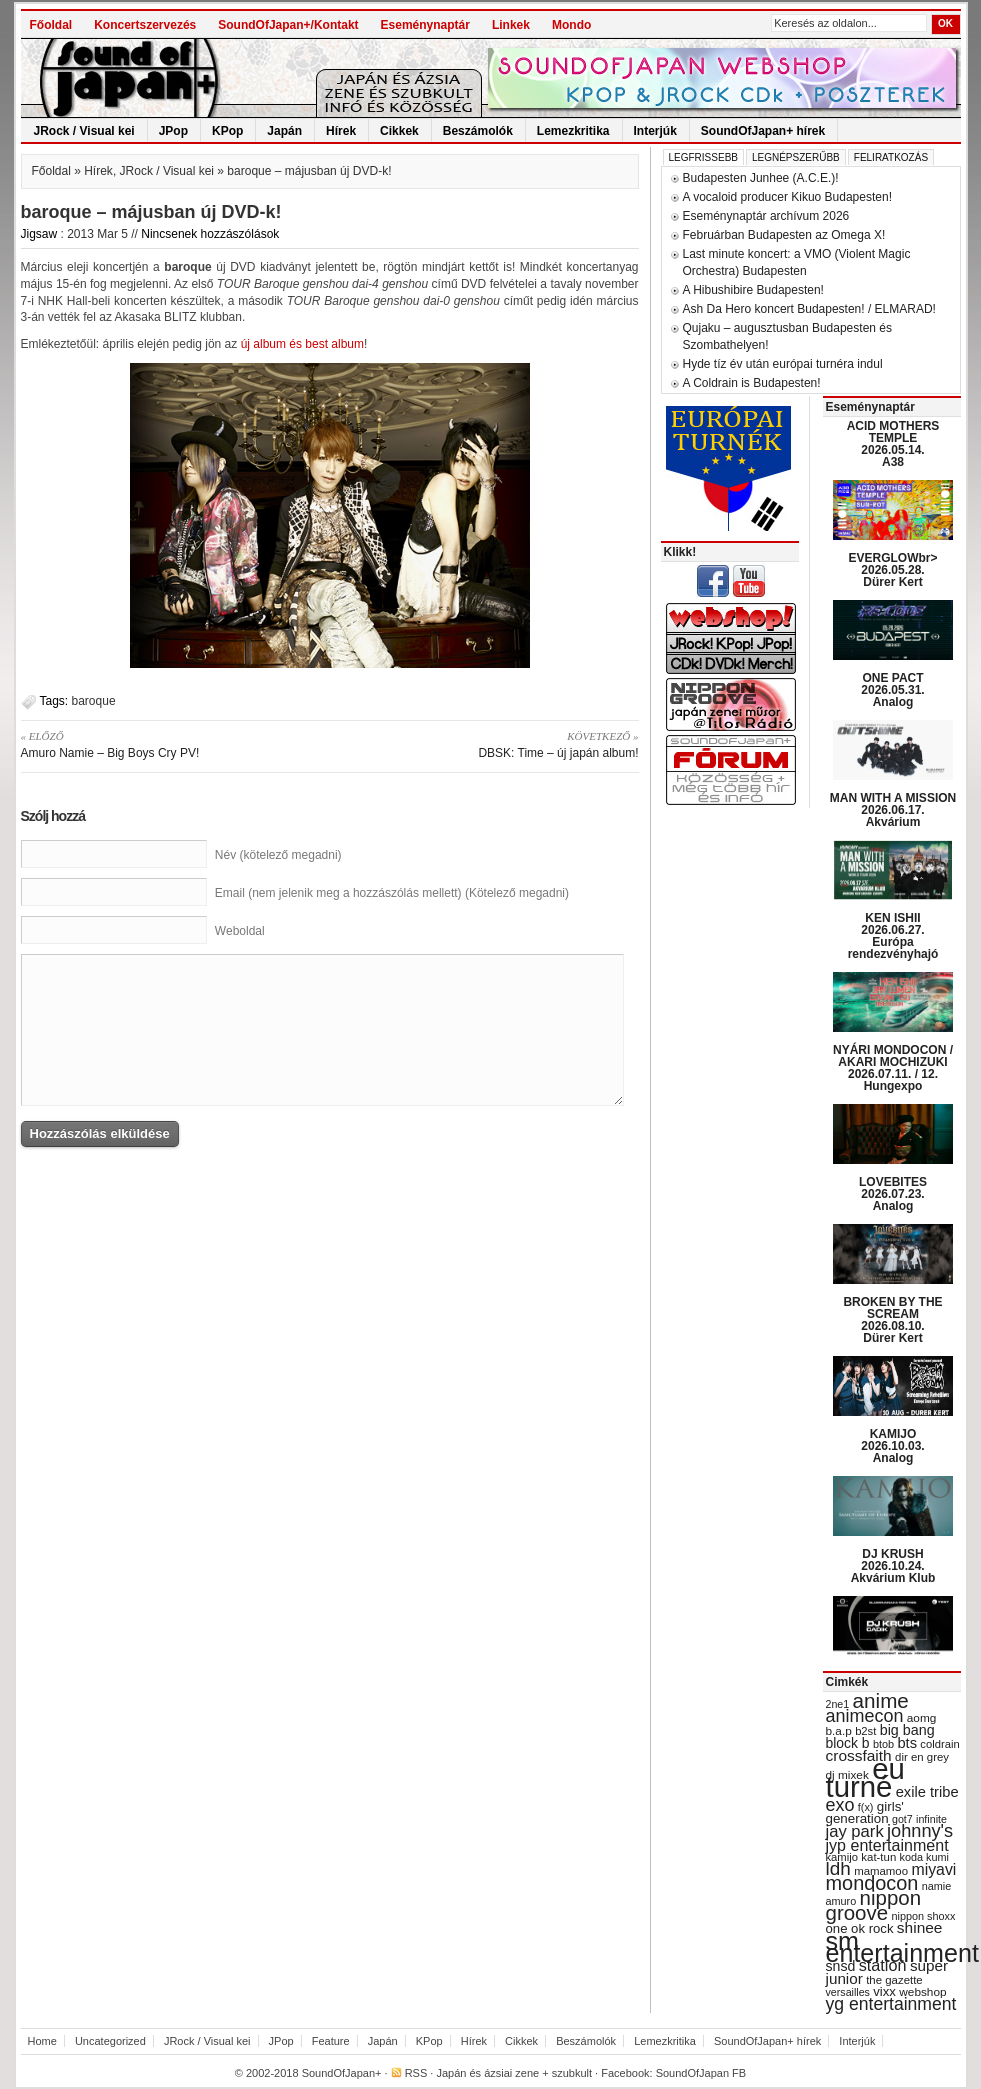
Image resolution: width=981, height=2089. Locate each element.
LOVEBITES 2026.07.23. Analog (893, 1194)
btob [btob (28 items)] (883, 1744)
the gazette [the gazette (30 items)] (894, 1980)
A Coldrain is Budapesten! (752, 383)
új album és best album (302, 344)
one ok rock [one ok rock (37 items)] (860, 1928)
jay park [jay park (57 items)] (855, 1831)
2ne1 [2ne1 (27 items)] (838, 1704)
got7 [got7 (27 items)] (902, 1819)
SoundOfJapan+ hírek (763, 131)
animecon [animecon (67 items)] (865, 1716)
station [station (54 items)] (883, 1965)
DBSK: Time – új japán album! (491, 744)
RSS (416, 2073)
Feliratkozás (891, 157)
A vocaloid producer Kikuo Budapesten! (787, 197)
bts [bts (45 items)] (907, 1743)
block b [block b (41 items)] (848, 1743)
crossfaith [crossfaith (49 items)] (859, 1755)
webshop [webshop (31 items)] (922, 1992)
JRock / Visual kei (84, 131)
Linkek (511, 25)
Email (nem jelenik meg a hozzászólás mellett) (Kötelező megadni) (392, 893)
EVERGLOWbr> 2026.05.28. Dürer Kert (892, 570)
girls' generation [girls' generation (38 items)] (865, 1812)
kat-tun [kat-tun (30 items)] (878, 1857)
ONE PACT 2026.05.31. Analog (892, 690)
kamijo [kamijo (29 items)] (842, 1857)
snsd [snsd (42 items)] (841, 1966)
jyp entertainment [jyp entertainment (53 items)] (887, 1845)
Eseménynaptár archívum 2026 (766, 216)
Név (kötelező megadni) (278, 855)
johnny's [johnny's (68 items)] (920, 1831)
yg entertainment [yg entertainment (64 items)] (891, 2004)
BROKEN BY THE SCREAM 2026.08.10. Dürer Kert (892, 1320)
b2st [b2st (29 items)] (865, 1731)
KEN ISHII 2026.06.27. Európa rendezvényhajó (893, 936)
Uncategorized (110, 2041)
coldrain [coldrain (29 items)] (939, 1744)
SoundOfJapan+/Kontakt (288, 25)
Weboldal (240, 931)
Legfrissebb (703, 157)
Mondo (571, 25)
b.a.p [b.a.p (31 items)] (839, 1731)
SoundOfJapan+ (342, 2073)
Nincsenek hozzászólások (210, 234)
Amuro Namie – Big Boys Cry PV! (168, 744)
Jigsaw (39, 234)
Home (42, 2041)
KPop (227, 131)
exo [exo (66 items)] (840, 1805)
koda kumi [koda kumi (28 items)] (924, 1857)
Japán (284, 131)
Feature (331, 2041)
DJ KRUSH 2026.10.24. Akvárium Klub (893, 1566)
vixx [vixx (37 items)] (884, 1991)
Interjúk (655, 131)
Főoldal (51, 25)
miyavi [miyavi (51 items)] (933, 1869)
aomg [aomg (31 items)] (922, 1718)
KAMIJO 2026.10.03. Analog (892, 1446)
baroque (94, 701)
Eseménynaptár (425, 25)
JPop (173, 131)
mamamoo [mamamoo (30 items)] (881, 1871)
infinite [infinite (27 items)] (931, 1819)
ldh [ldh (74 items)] (838, 1868)
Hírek (341, 131)
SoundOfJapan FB (701, 2073)
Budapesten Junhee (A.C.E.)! (761, 178)
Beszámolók (478, 131)
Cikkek (399, 131)
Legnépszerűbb (796, 157)
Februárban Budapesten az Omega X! (784, 235)
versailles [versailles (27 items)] (848, 1992)
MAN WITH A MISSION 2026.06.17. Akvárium (893, 810)
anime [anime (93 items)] (881, 1700)
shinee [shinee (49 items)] (920, 1927)
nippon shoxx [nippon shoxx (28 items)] (923, 1916)
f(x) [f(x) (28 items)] (866, 1807)
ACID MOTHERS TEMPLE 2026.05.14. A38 (893, 444)
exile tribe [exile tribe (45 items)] (927, 1792)
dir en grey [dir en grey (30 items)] (922, 1757)
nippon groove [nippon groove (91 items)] (874, 1905)
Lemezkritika (573, 131)
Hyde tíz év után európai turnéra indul (783, 364)
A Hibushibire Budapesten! (753, 290)
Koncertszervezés (145, 25)
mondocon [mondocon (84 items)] (872, 1883)
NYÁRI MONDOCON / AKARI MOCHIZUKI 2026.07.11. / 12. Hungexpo (893, 1068)
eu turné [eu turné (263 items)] (865, 1777)
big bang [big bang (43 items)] (907, 1730)
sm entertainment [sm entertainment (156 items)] (902, 1947)
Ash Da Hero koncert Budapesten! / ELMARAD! (809, 309)
